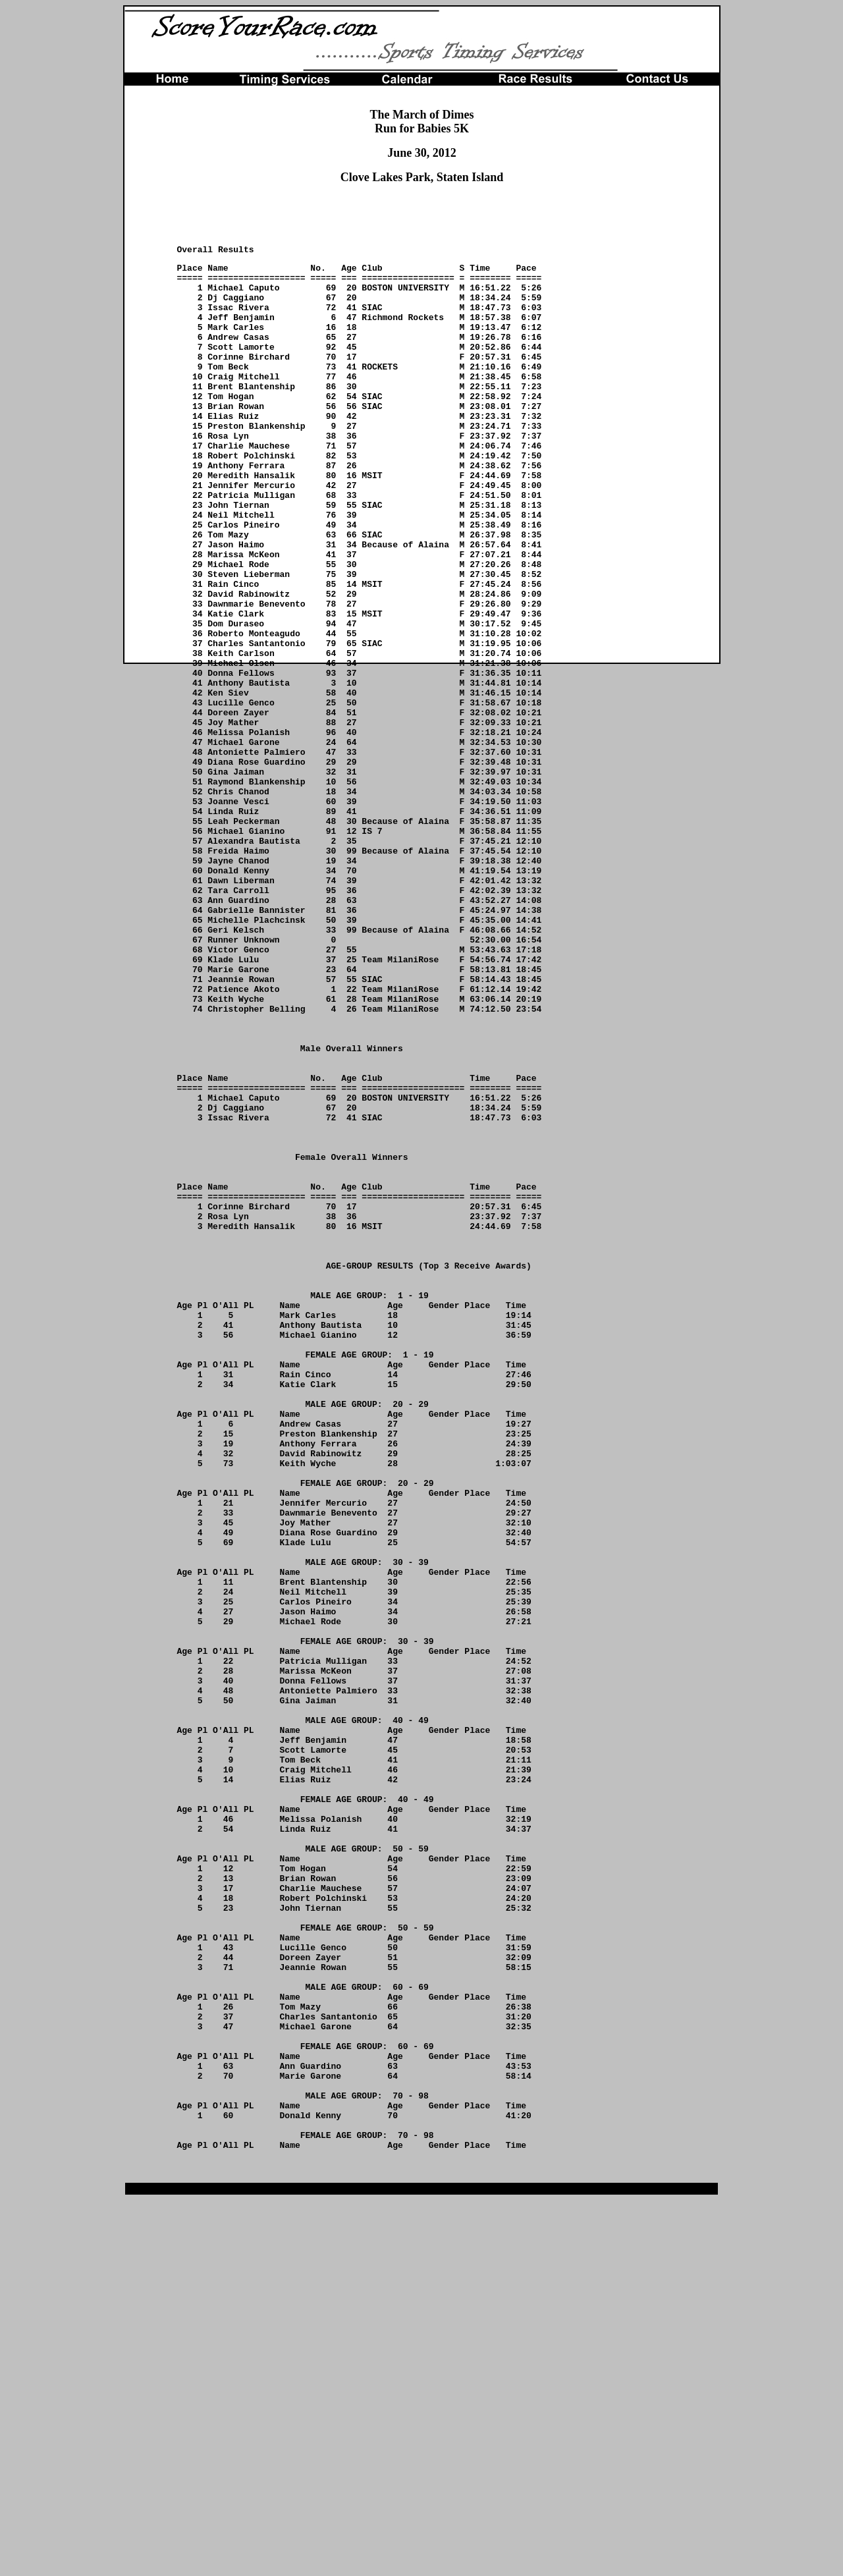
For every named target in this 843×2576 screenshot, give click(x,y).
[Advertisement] (422, 214)
